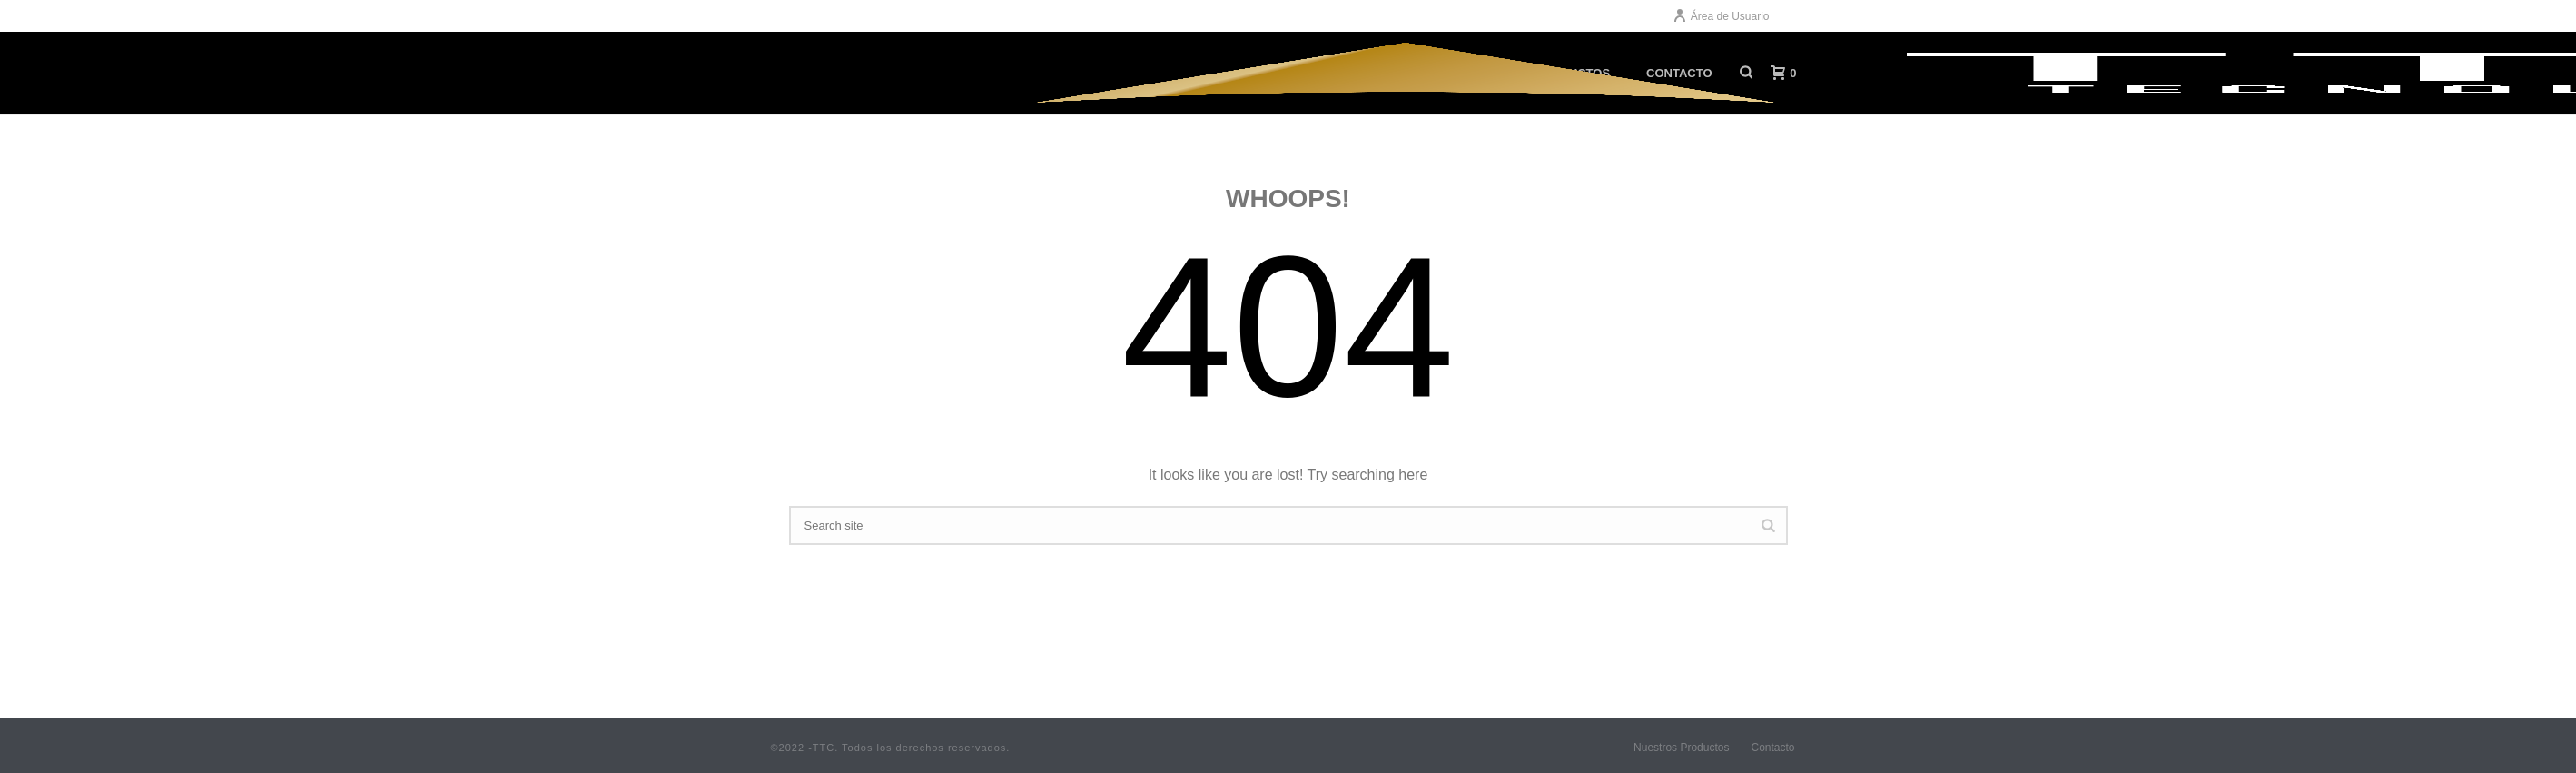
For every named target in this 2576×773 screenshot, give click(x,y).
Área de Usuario (1721, 16)
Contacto (1772, 747)
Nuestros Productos (1681, 747)
